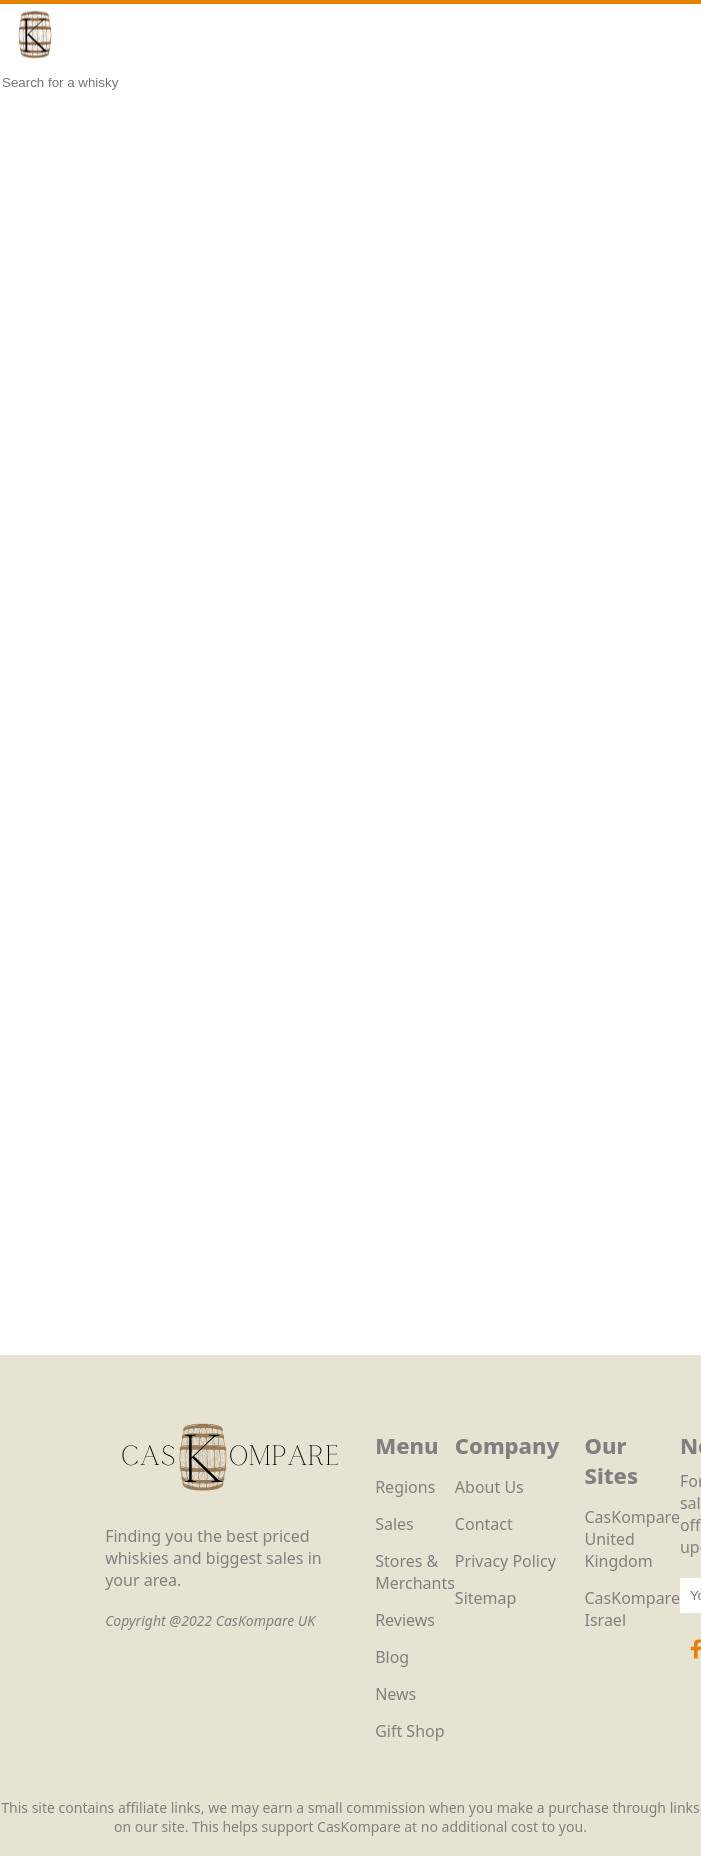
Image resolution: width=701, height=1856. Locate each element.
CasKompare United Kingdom (632, 1539)
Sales (394, 1524)
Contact (484, 1524)
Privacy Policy (505, 1561)
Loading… (351, 750)
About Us (489, 1487)
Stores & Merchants (415, 1572)
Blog (392, 1657)
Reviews (405, 1620)
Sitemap (486, 1598)
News (395, 1694)
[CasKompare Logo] (230, 1514)
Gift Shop (409, 1731)
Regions (405, 1487)
